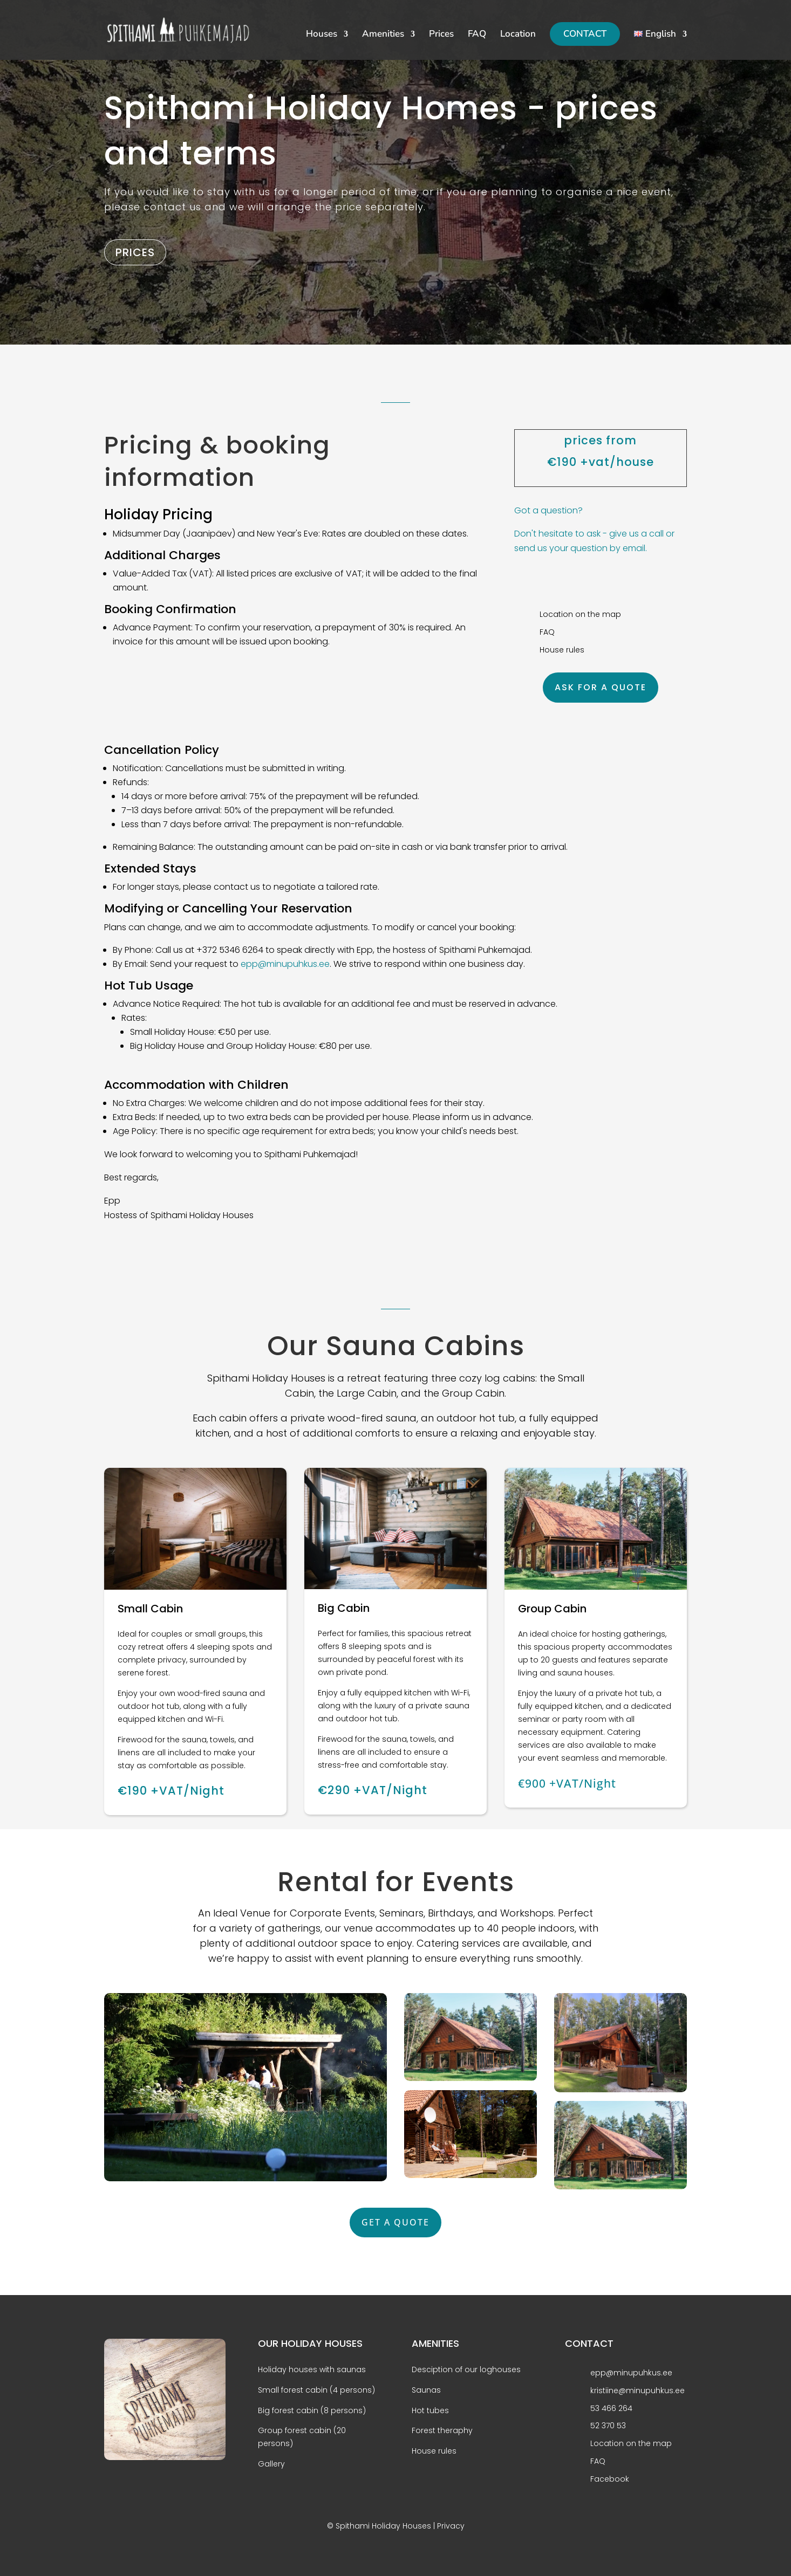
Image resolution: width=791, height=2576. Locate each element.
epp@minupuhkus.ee (285, 964)
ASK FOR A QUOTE (600, 687)
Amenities (383, 35)
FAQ (477, 35)
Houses (321, 35)
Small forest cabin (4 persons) (316, 2390)
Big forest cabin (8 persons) (312, 2410)
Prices (441, 35)
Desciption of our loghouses (466, 2369)
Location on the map (631, 2443)
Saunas (426, 2390)
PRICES (135, 252)
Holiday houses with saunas (312, 2369)
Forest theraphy (442, 2430)
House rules (434, 2451)
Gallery (271, 2463)
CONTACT (584, 34)
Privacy (451, 2525)
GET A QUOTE (395, 2222)
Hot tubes (430, 2410)
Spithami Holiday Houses (383, 2525)
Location (518, 35)
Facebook (609, 2479)
